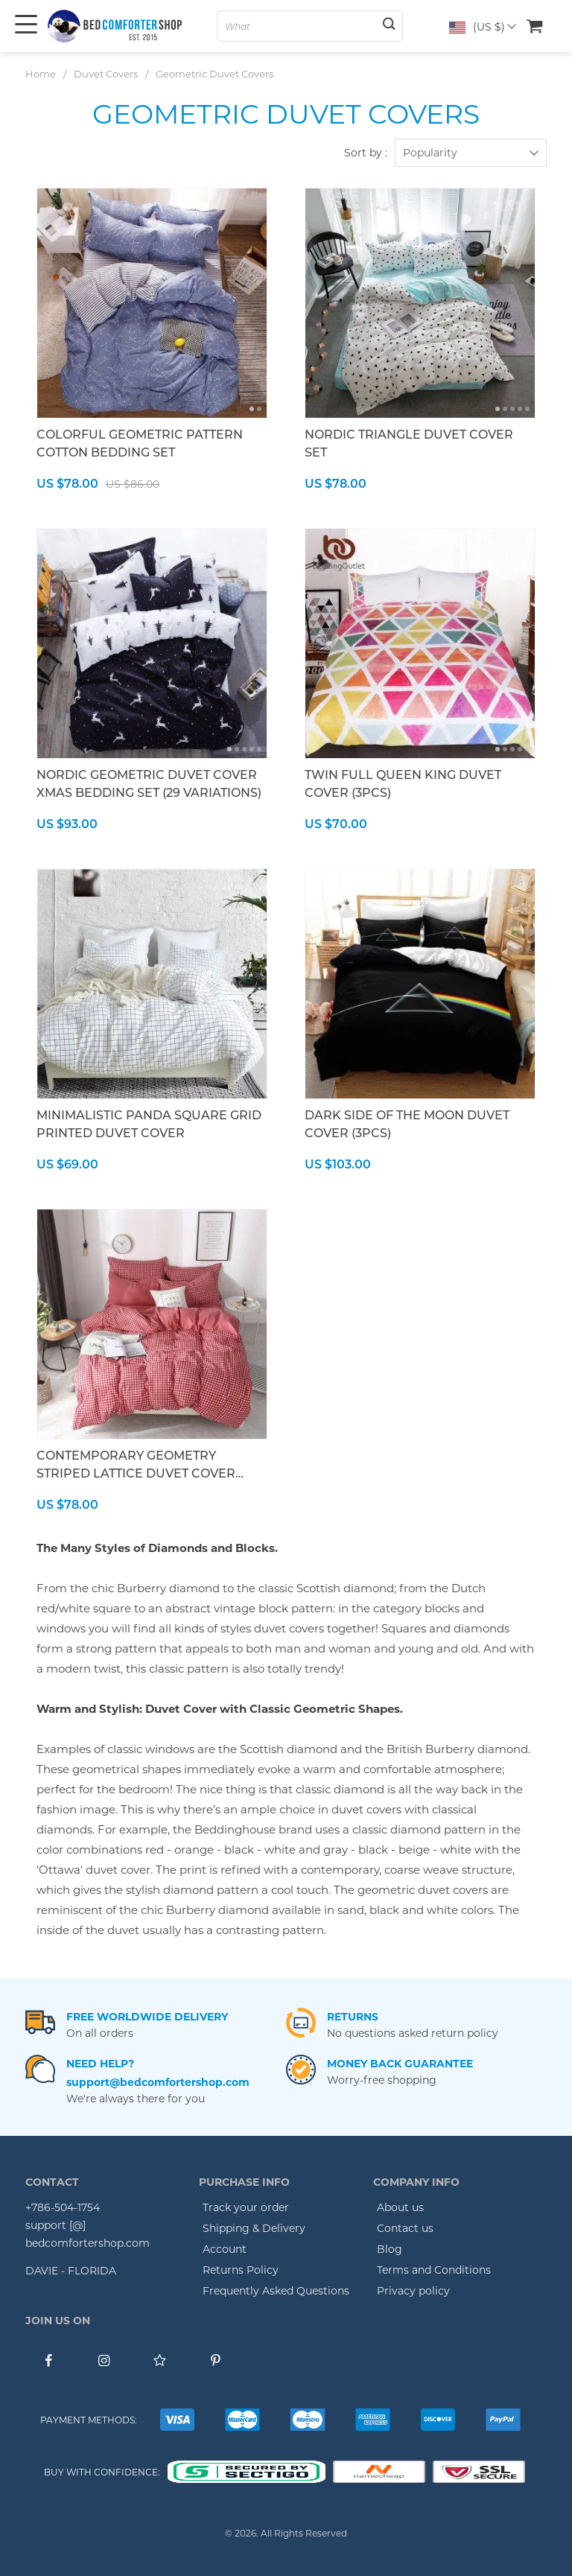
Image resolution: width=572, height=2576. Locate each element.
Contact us (405, 2228)
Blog (389, 2249)
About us (400, 2207)
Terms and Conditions (434, 2270)
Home (40, 74)
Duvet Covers (106, 74)
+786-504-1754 (62, 2207)
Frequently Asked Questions (276, 2290)
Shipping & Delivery (254, 2228)
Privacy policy (413, 2290)
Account (225, 2249)
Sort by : (365, 152)
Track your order (246, 2207)
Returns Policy (241, 2270)
